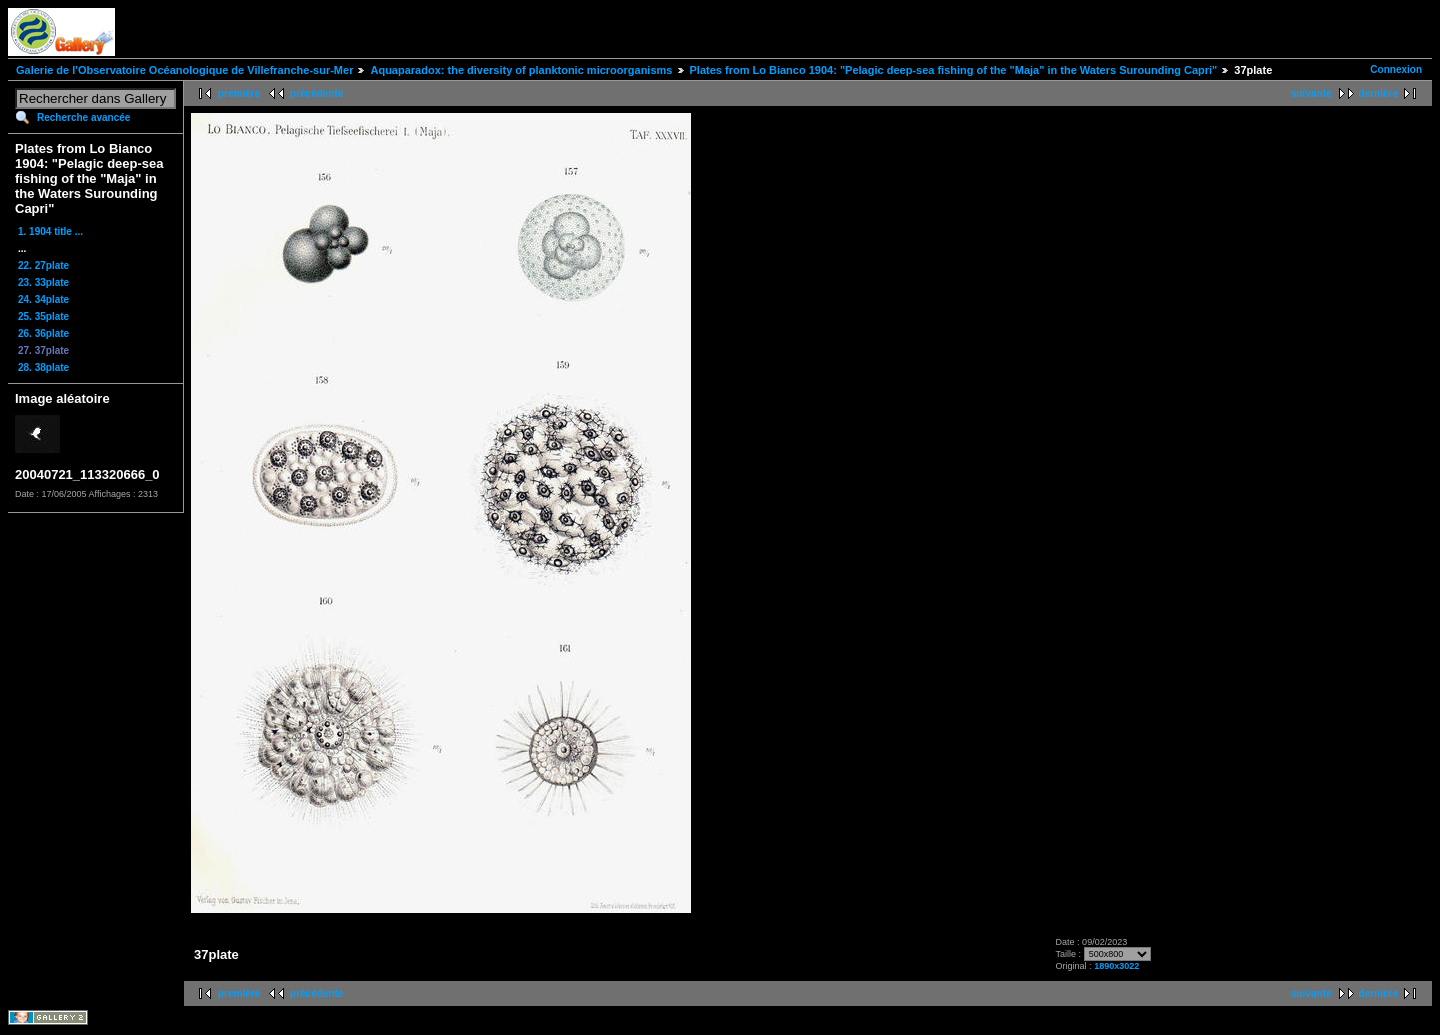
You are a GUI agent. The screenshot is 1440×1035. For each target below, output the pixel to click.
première (239, 93)
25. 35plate (43, 316)
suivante (1311, 93)
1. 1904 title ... (50, 231)
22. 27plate (43, 265)
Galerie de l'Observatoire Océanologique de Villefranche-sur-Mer (184, 70)
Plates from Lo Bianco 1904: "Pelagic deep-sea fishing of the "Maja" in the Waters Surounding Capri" (954, 70)
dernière (1378, 93)
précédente (316, 93)
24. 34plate (43, 299)
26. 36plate (43, 333)
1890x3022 (1116, 966)
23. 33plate (43, 282)
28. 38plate (43, 367)
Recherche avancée (83, 117)
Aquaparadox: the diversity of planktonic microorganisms (521, 70)
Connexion (1396, 69)
